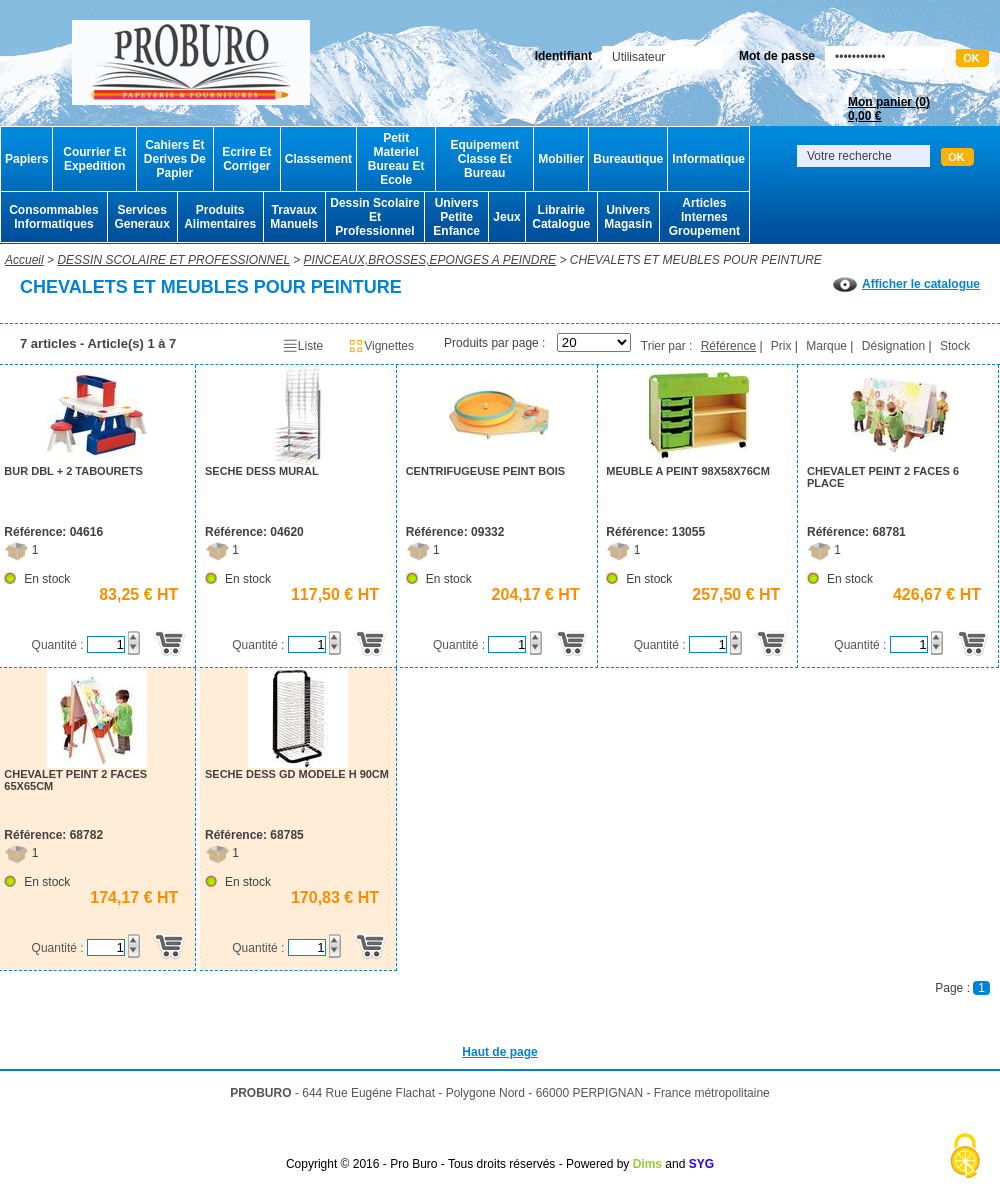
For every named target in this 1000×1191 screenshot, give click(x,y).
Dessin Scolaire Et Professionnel (374, 217)
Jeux (506, 217)
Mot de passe (777, 56)
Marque (826, 346)
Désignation (893, 346)
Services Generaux (141, 217)
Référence (728, 346)
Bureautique (628, 159)
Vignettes (381, 346)
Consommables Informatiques (53, 217)
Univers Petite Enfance (456, 217)
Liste (302, 346)
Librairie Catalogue (561, 217)
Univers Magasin (628, 217)
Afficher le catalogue (906, 284)
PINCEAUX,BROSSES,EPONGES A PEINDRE (430, 260)
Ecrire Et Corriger (246, 159)
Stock (955, 346)
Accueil (24, 260)
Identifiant (563, 56)
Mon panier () (889, 109)
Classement (318, 159)
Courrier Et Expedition (94, 159)
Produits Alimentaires (220, 217)
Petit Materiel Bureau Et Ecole (396, 159)
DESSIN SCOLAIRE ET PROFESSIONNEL (173, 260)
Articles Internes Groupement (704, 217)
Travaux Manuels (294, 217)
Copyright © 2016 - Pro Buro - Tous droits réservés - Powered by (457, 1164)
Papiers (26, 159)
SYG (701, 1164)
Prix (781, 346)
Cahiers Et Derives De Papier (175, 159)
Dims (647, 1164)
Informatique (708, 159)
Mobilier (561, 159)
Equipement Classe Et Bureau (484, 159)
